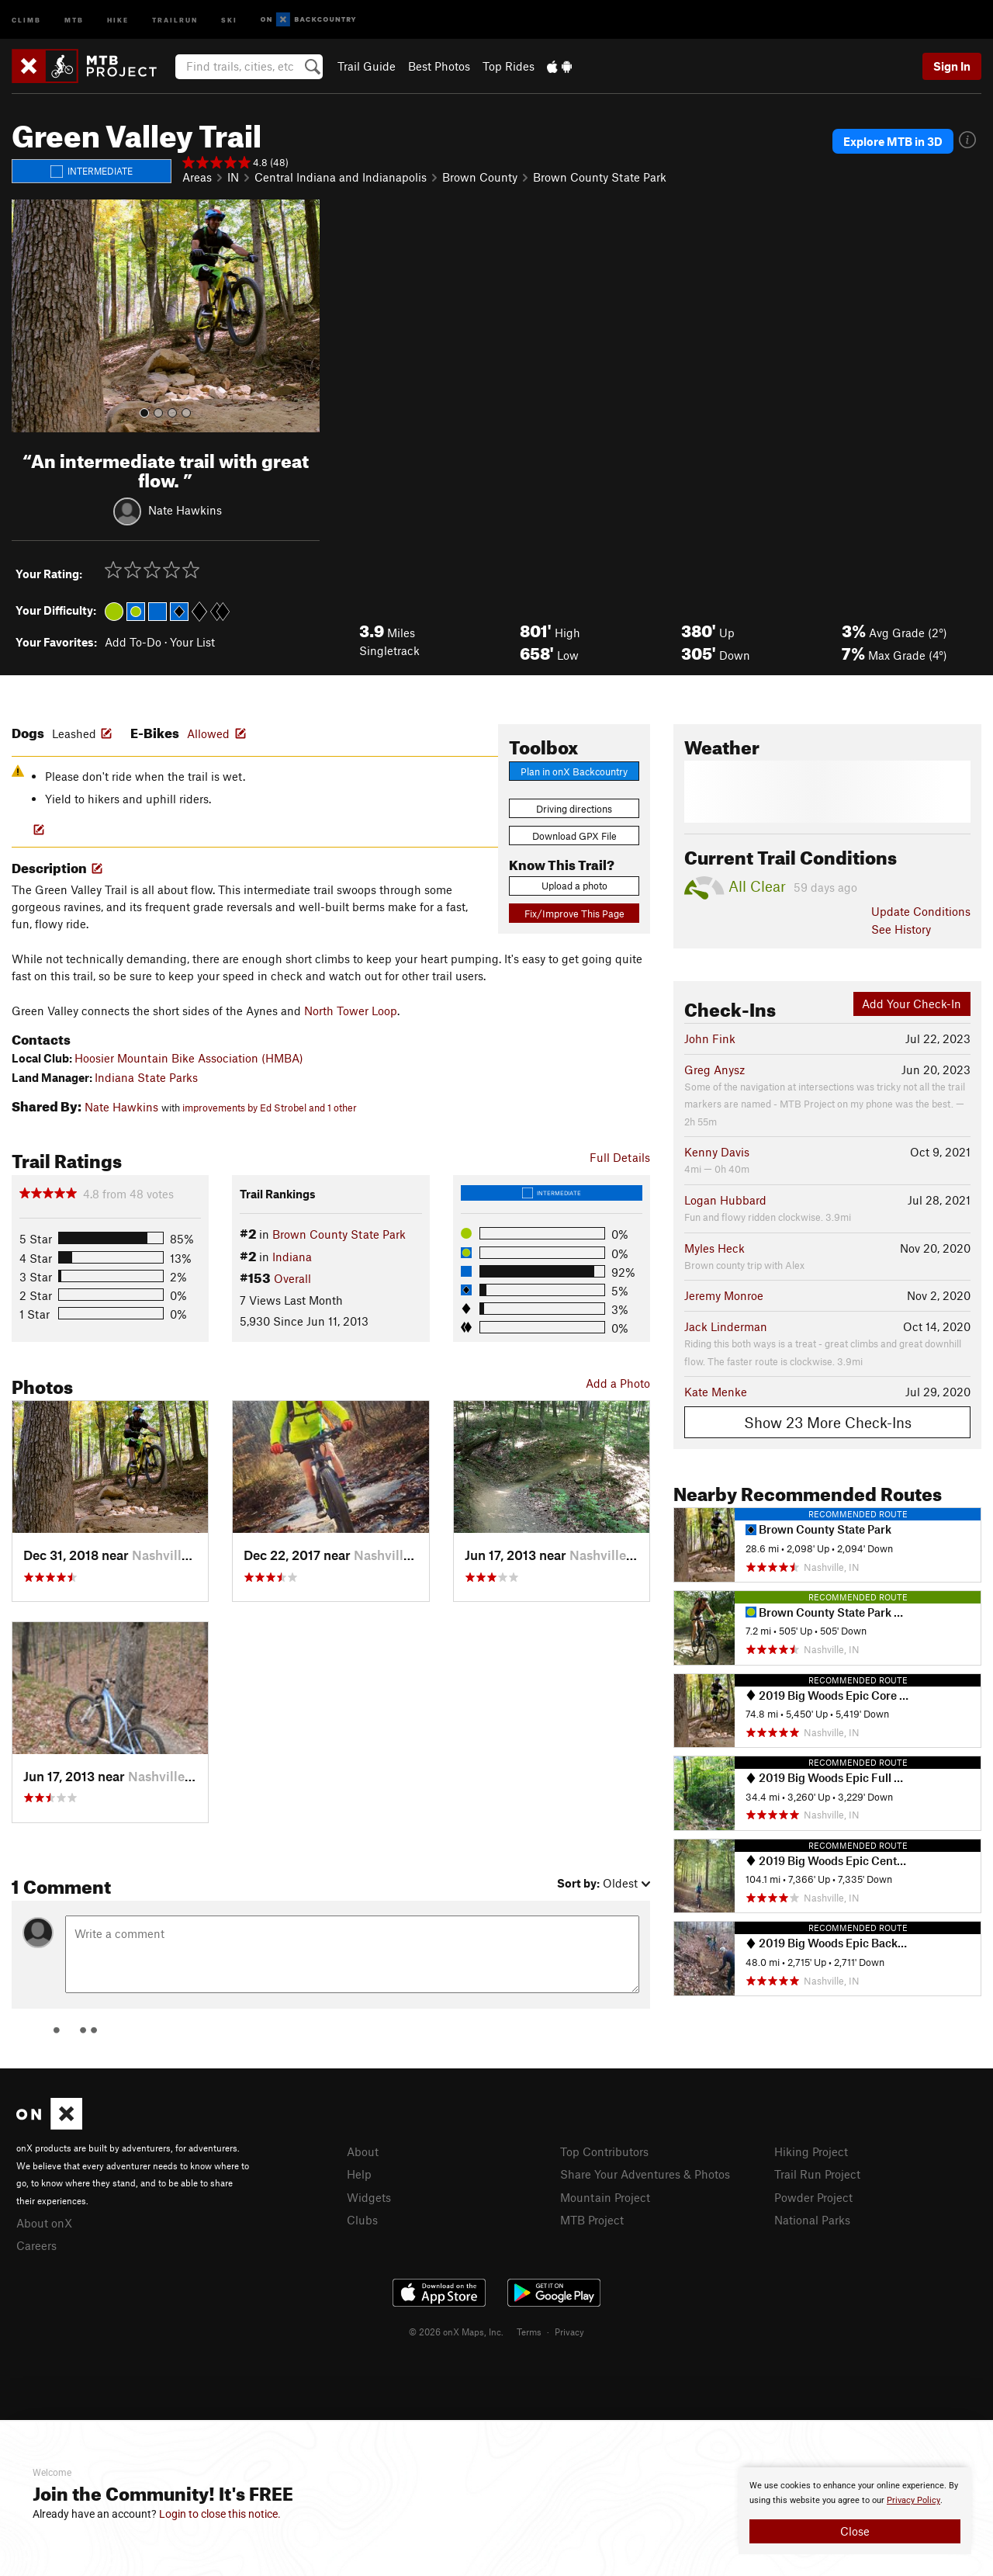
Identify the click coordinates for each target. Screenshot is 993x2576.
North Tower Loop (350, 1011)
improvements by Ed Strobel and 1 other (269, 1107)
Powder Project (813, 2197)
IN (233, 177)
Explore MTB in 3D (893, 141)
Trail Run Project (817, 2174)
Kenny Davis (716, 1152)
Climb (26, 19)
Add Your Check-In (911, 1004)
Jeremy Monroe (723, 1295)
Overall (292, 1278)
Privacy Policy (913, 2500)
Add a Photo (618, 1383)
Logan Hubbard (725, 1200)
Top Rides (509, 66)
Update (921, 911)
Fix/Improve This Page (574, 913)
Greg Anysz (714, 1070)
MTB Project (592, 2220)
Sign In (952, 66)
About (363, 2151)
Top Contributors (604, 2151)
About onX (44, 2223)
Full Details (620, 1157)
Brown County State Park (599, 177)
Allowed (208, 733)
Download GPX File (574, 836)
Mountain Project (605, 2197)
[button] (27, 315)
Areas (197, 177)
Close (855, 2531)
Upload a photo (574, 885)
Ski (229, 19)
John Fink (709, 1038)
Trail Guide (366, 66)
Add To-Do (133, 642)
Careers (36, 2245)
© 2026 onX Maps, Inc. (456, 2331)
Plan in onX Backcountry (574, 771)
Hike (118, 19)
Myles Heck (714, 1248)
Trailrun (175, 19)
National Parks (812, 2220)
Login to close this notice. (220, 2514)
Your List (192, 642)
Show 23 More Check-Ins (828, 1422)
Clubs (362, 2220)
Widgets (369, 2197)
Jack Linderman (725, 1326)
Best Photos (439, 66)
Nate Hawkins (185, 509)
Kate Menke (715, 1392)
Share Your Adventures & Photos (645, 2174)
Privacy (569, 2331)
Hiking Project (811, 2151)
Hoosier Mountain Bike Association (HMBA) (188, 1058)
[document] (854, 2510)
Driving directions (574, 809)
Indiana (292, 1257)
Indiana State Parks (146, 1077)
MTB (74, 19)
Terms (529, 2331)
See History (901, 929)
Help (359, 2174)
